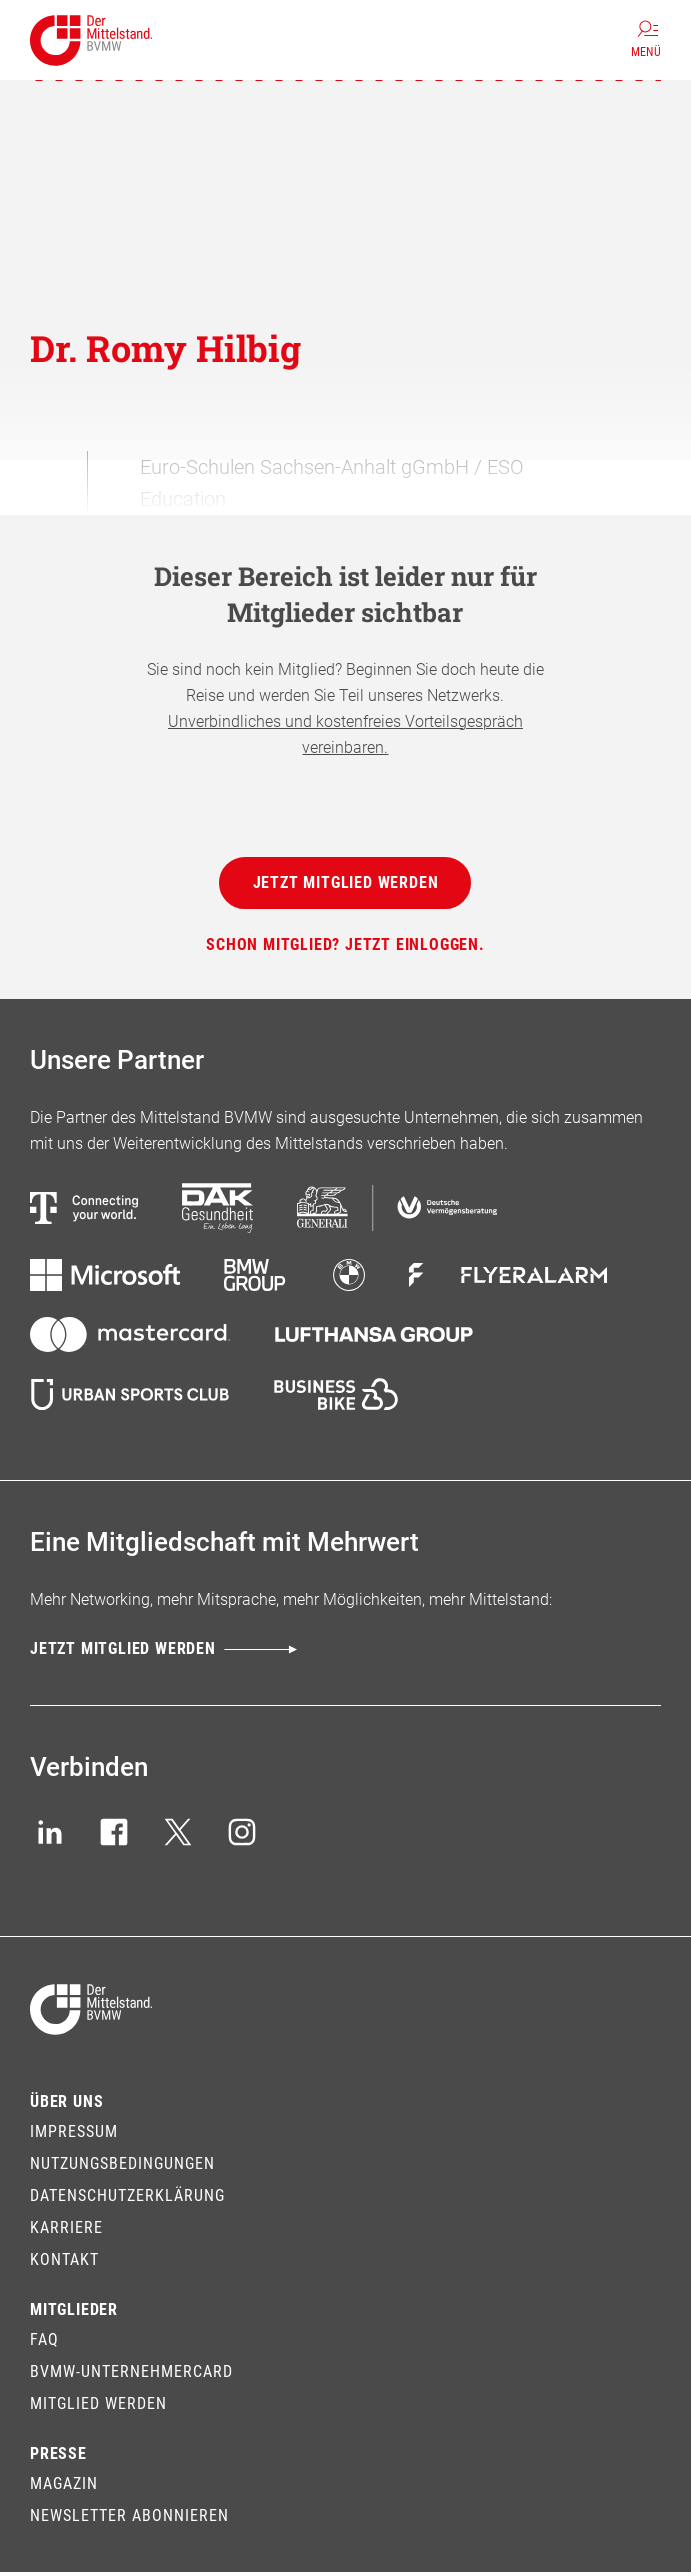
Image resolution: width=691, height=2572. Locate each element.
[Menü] (646, 40)
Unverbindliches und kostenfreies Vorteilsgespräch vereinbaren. (345, 734)
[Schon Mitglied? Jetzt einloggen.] (345, 945)
